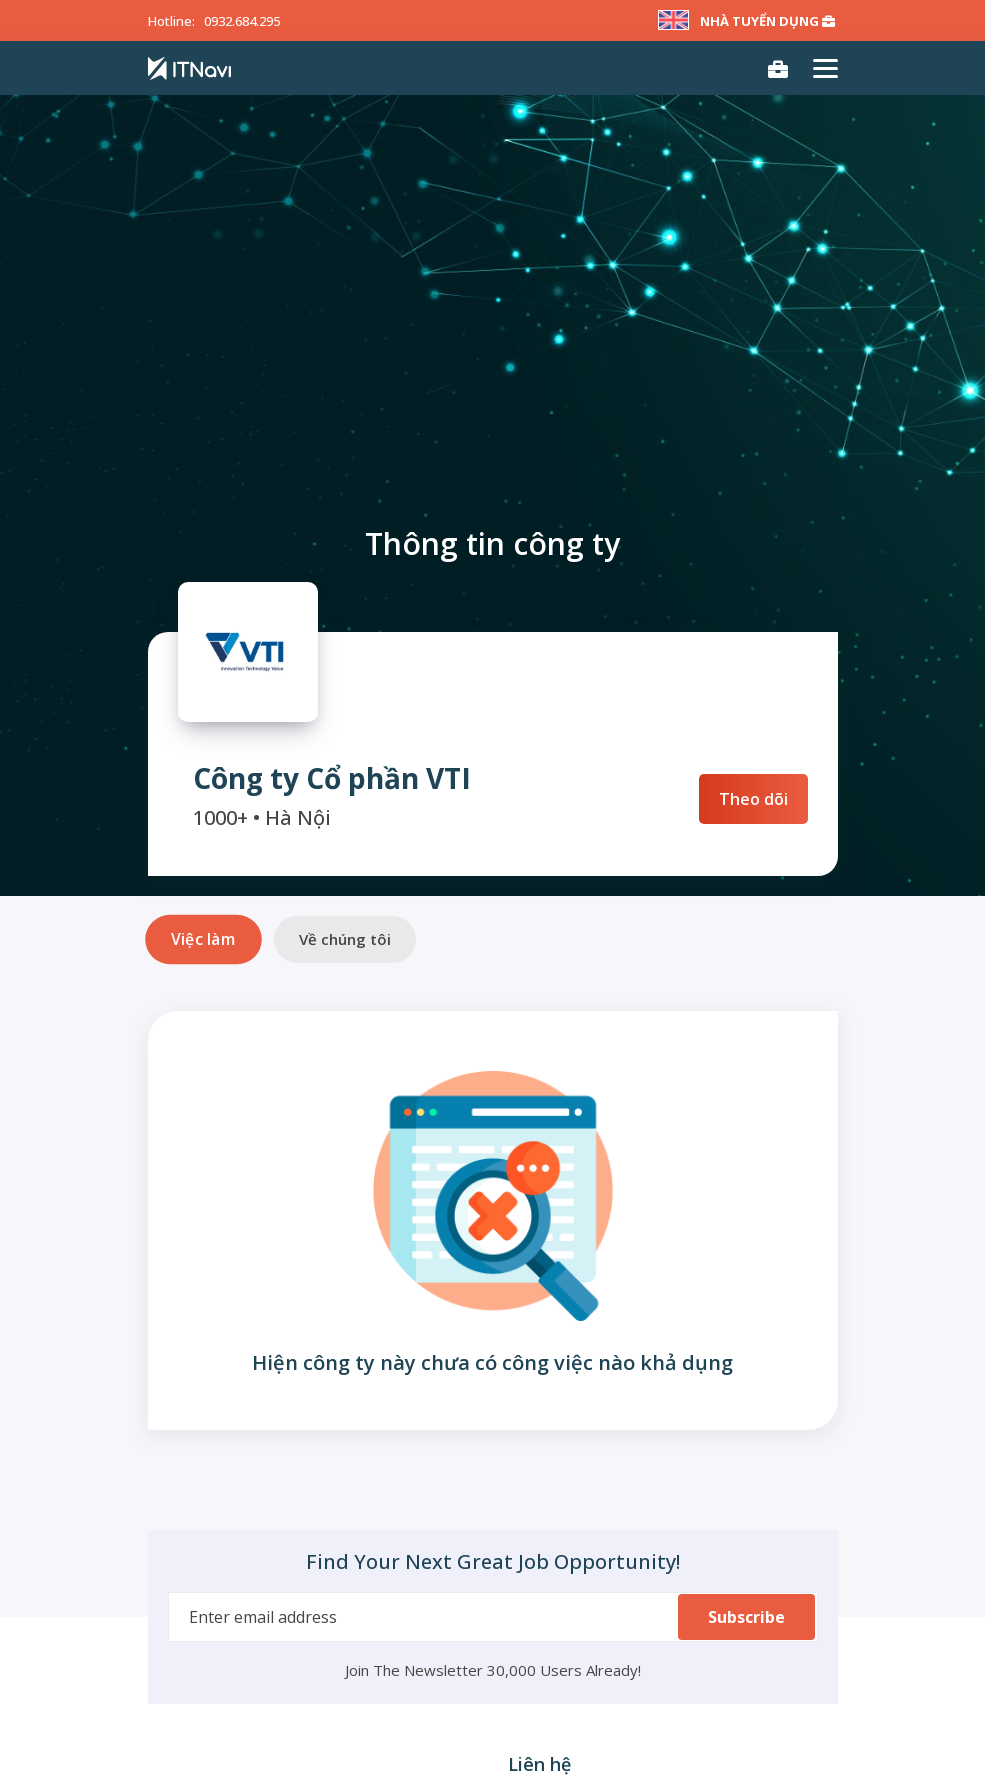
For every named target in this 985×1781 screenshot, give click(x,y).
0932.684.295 (242, 21)
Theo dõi (753, 799)
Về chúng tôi (345, 939)
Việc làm (203, 939)
